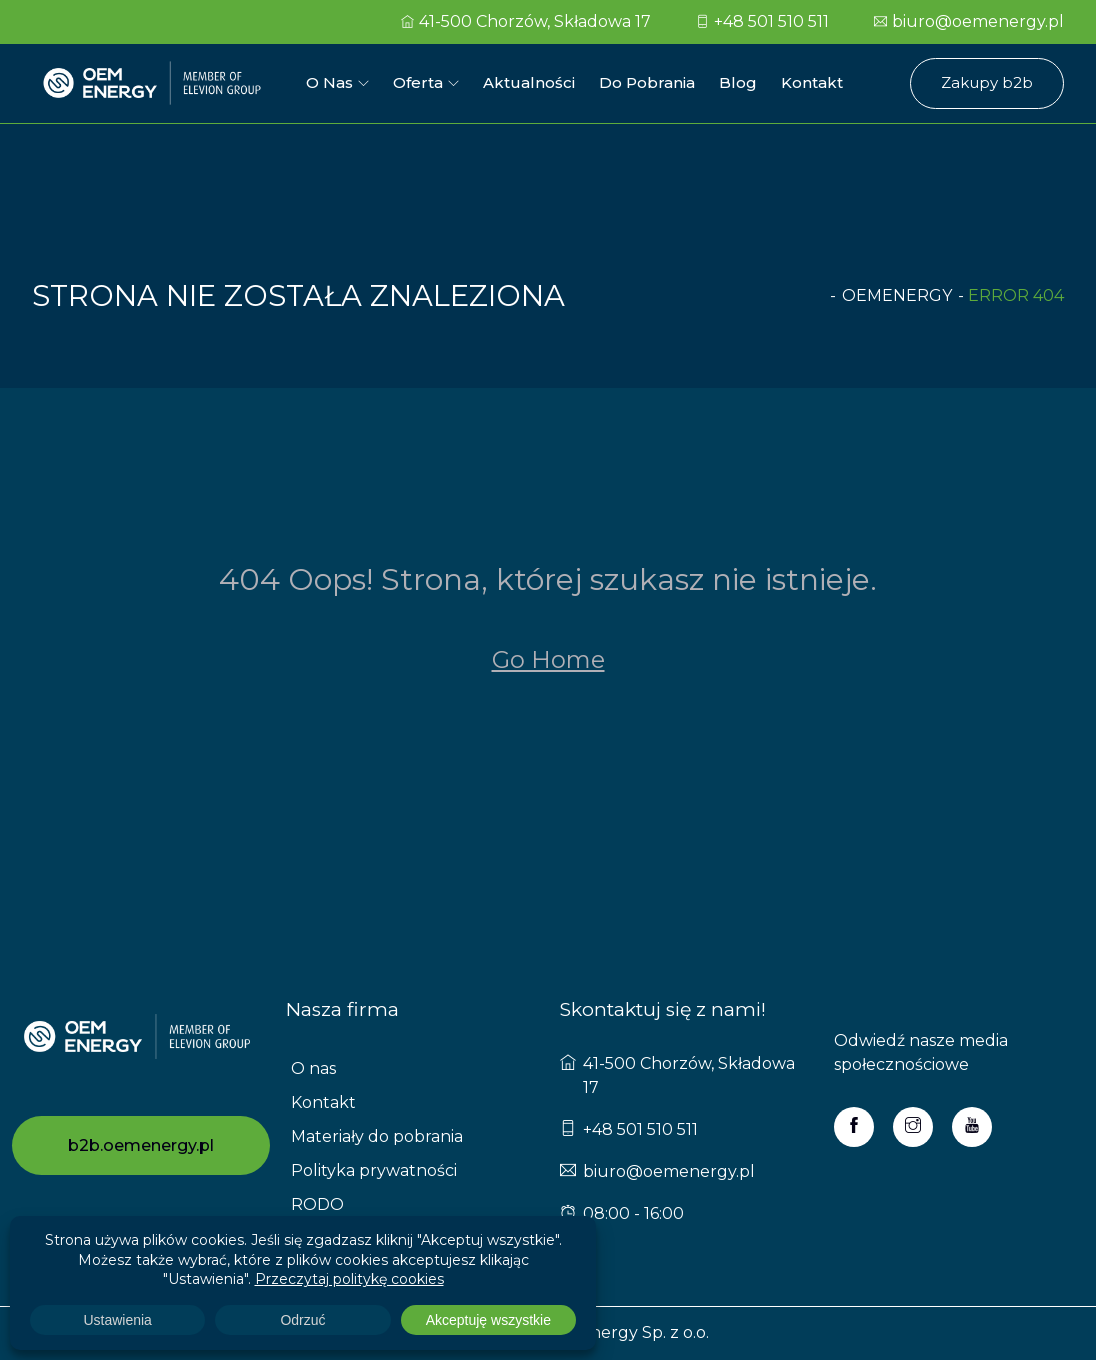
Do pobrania (647, 82)
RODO (317, 1204)
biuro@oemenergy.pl (969, 21)
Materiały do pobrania (377, 1136)
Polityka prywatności (374, 1170)
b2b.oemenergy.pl (141, 1145)
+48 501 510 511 (762, 21)
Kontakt (812, 82)
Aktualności (529, 82)
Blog (738, 82)
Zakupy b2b (987, 82)
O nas (329, 82)
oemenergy (897, 295)
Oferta (418, 82)
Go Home (548, 659)
